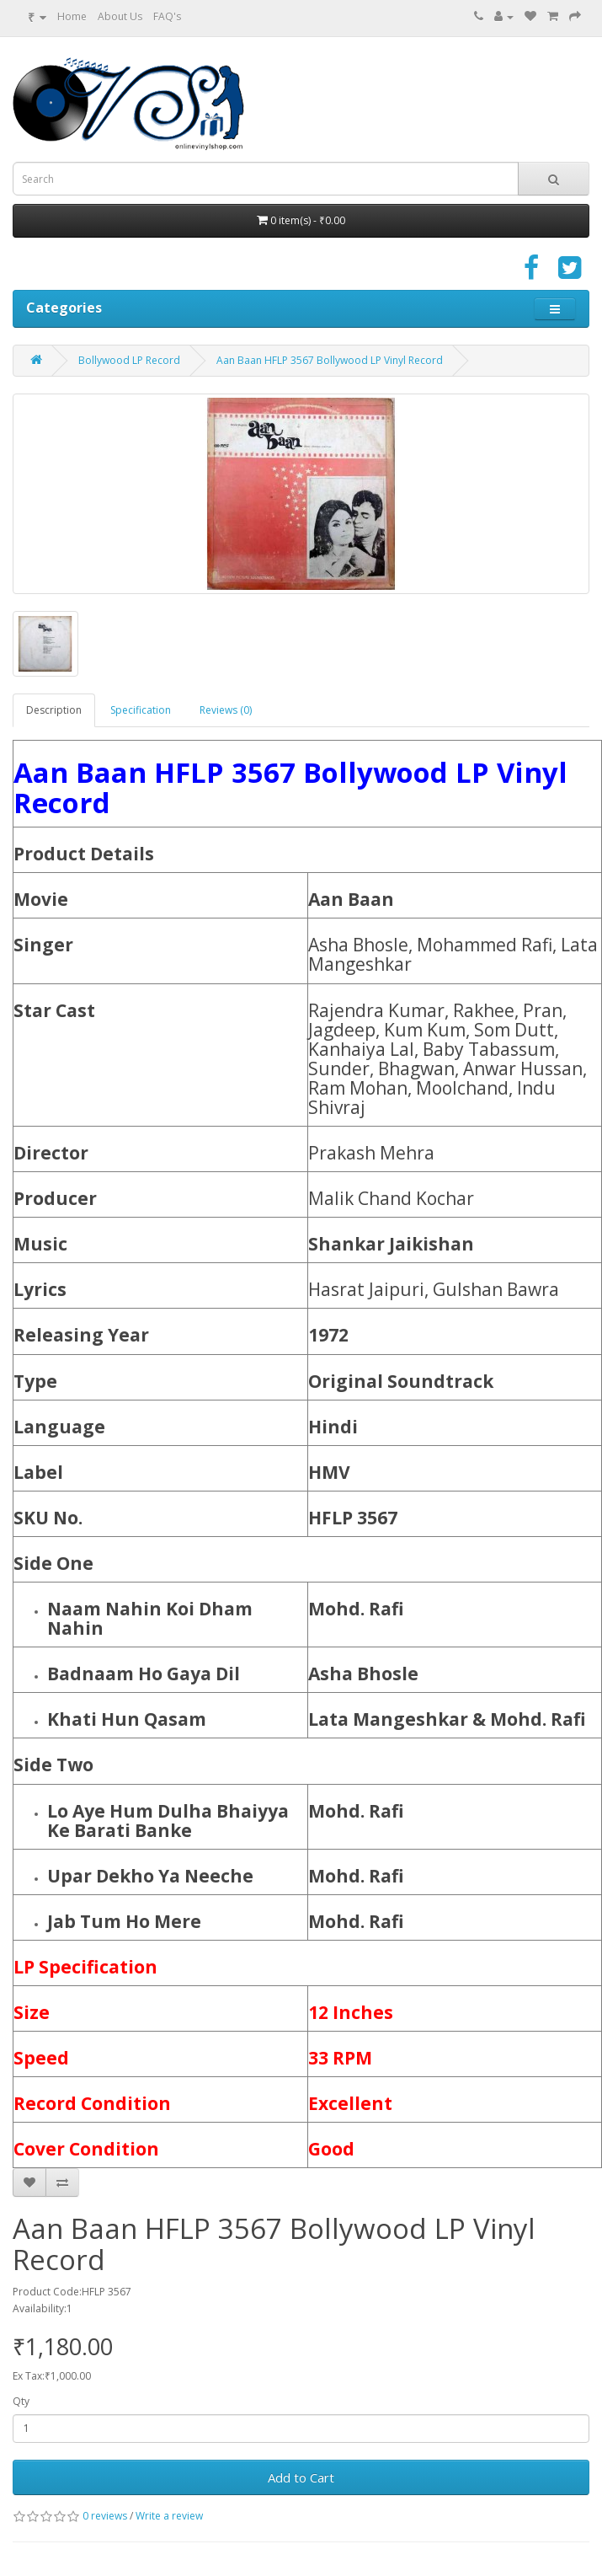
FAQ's (167, 16)
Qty (21, 2401)
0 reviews (105, 2516)
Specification (140, 710)
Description (54, 710)
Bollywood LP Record (129, 360)
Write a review (169, 2516)
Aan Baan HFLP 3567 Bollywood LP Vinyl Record (329, 360)
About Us (120, 16)
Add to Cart (301, 2477)
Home (72, 16)
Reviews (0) (226, 710)
